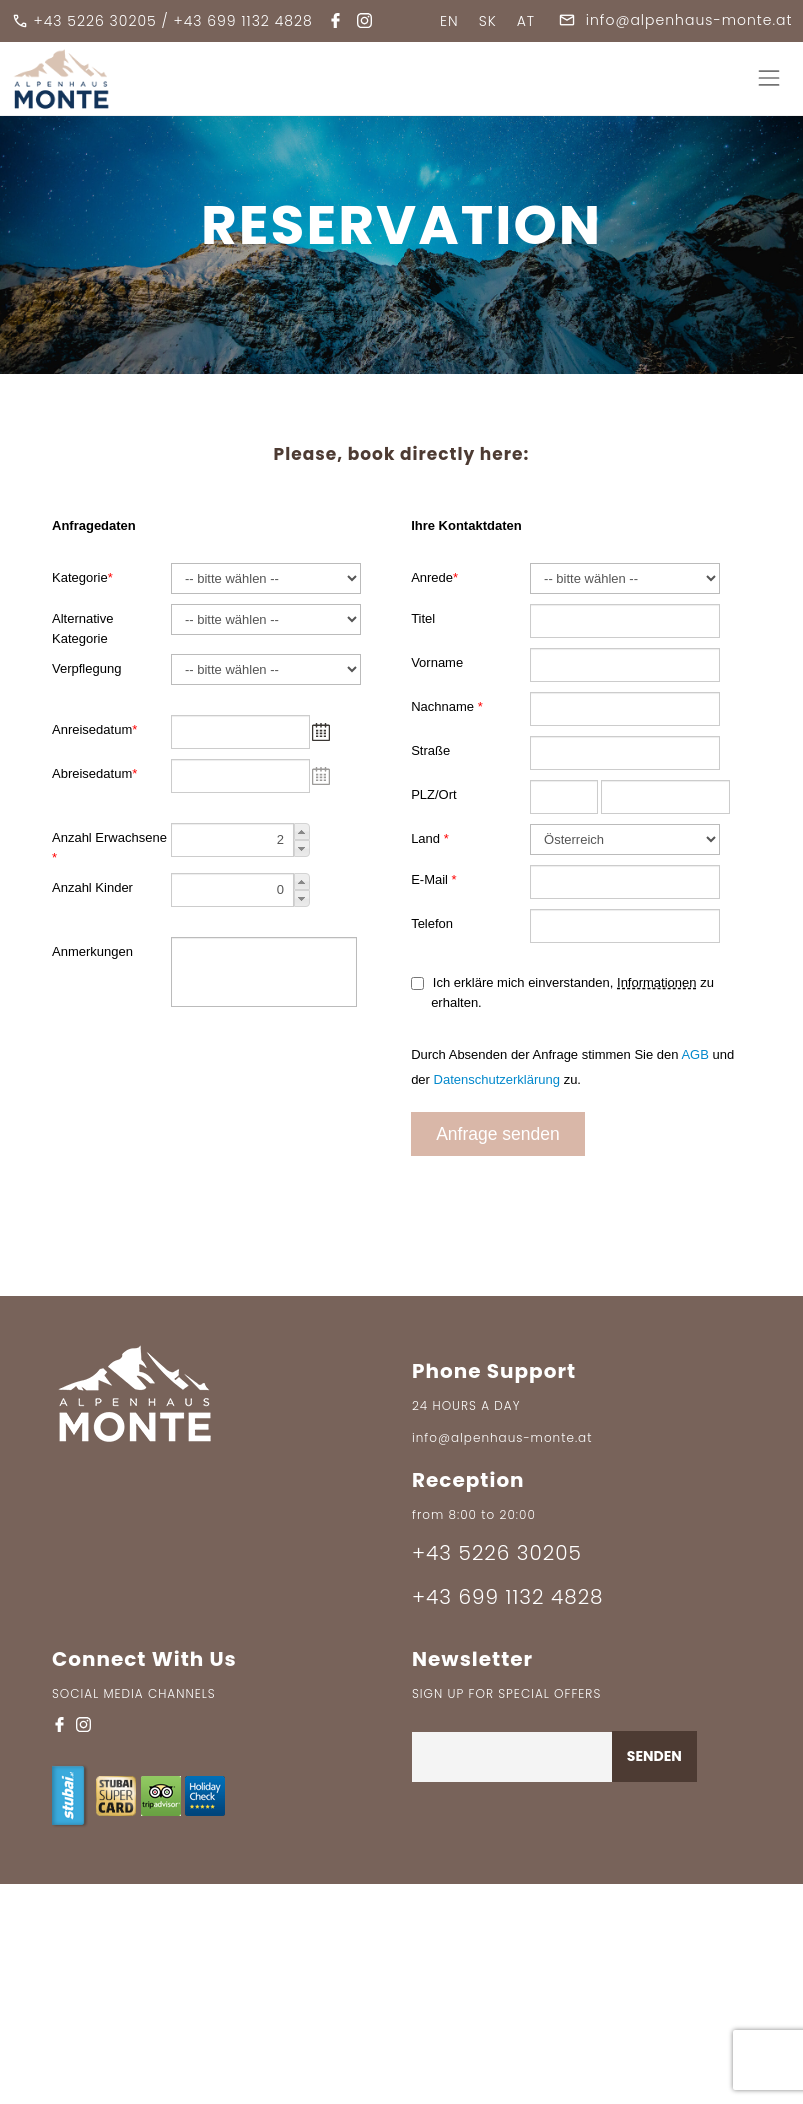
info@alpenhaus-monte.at (675, 20)
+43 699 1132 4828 (243, 21)
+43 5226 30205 (95, 21)
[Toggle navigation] (768, 78)
